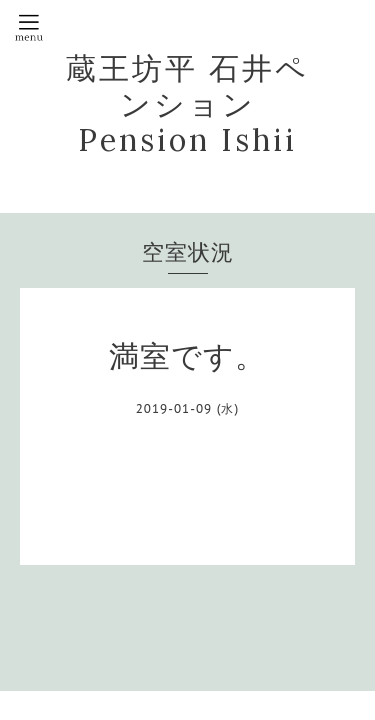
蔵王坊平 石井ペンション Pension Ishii (187, 104)
